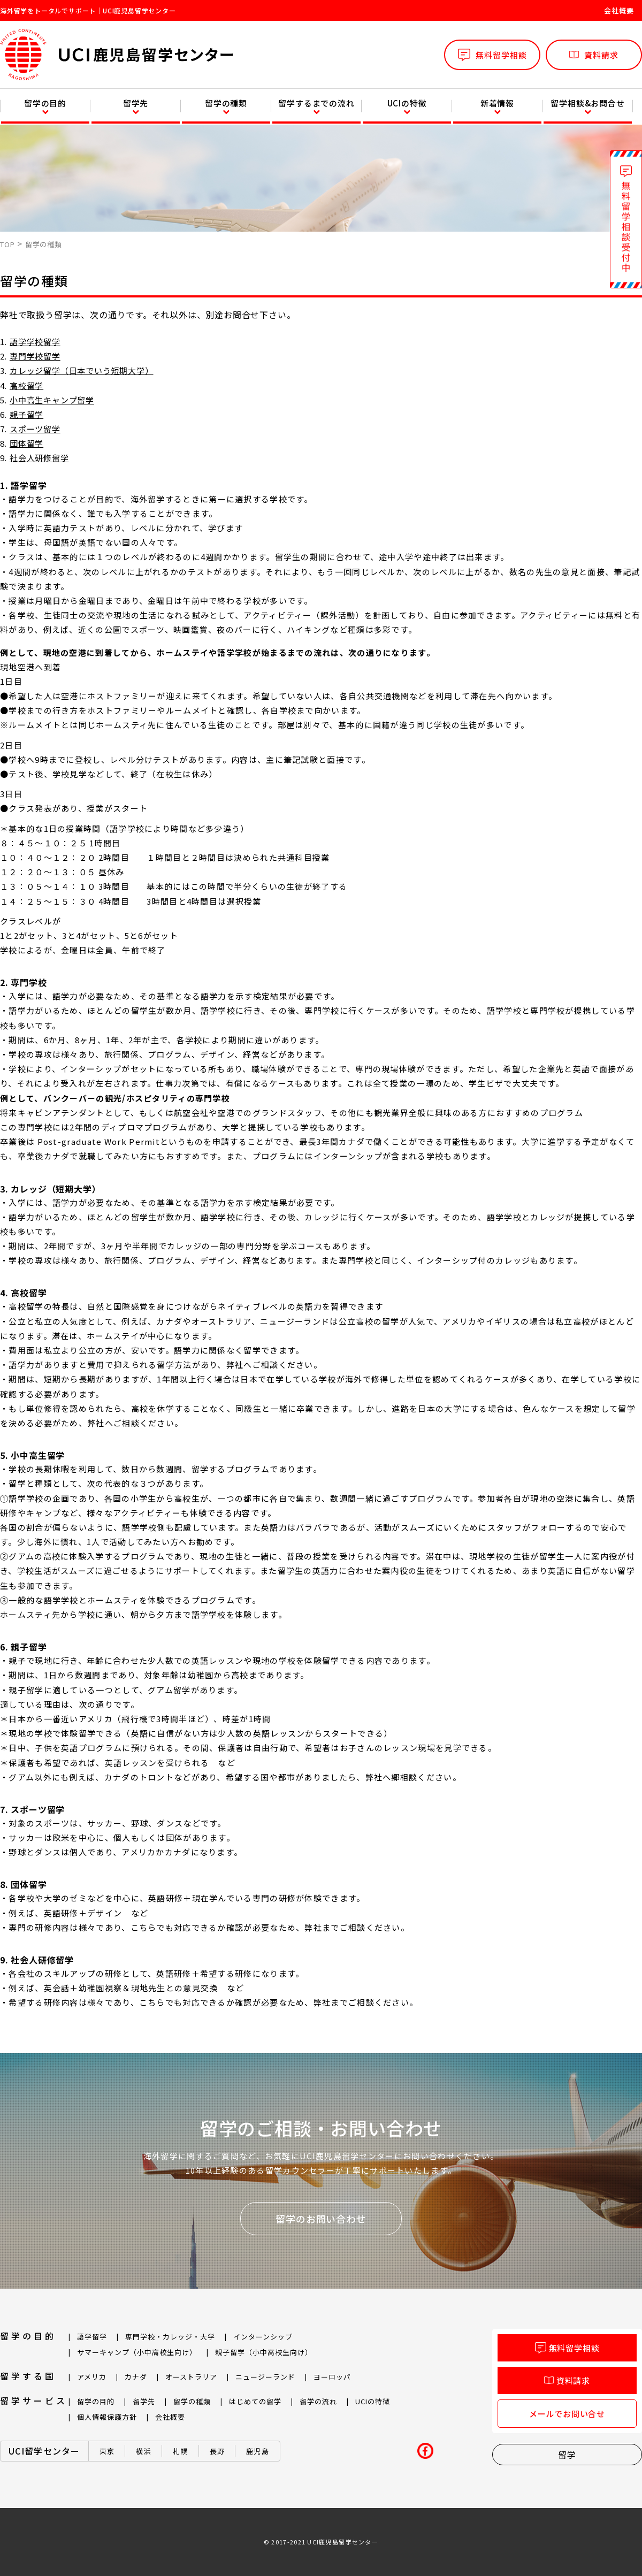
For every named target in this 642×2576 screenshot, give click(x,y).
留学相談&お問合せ (587, 103)
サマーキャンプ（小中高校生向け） (137, 2352)
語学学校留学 (35, 341)
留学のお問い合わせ (321, 2219)
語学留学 (92, 2337)
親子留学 (26, 414)
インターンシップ (263, 2337)
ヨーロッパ (332, 2377)
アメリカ (91, 2377)
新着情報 (497, 103)
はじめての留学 (255, 2401)
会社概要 (619, 10)
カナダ (136, 2377)
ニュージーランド (265, 2377)
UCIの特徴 (407, 103)
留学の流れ (318, 2401)
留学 (567, 2454)
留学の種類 (226, 103)
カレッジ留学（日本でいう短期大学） (82, 370)
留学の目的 (45, 103)
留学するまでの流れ (316, 103)
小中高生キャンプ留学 (52, 400)
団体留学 (26, 443)
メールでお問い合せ (567, 2413)
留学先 (135, 103)
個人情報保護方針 (107, 2417)
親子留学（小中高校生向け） (263, 2352)
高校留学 (26, 385)
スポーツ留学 (35, 428)
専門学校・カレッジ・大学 (170, 2337)
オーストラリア (191, 2377)
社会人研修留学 (39, 457)
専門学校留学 (35, 356)
